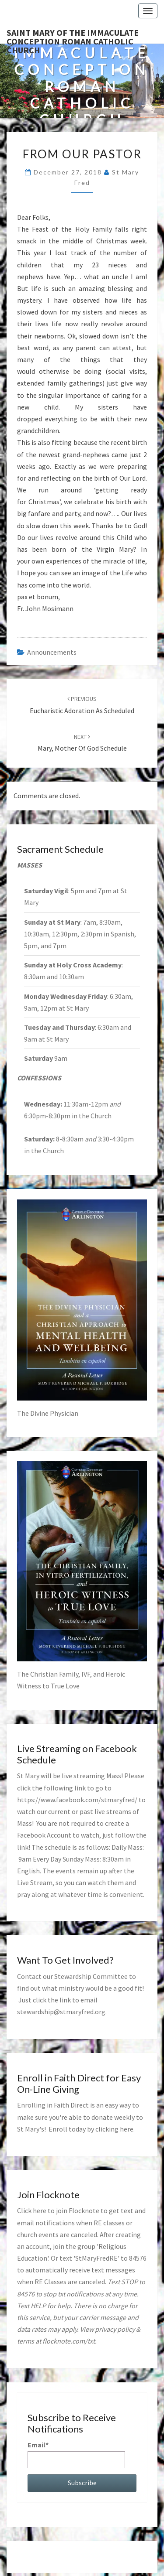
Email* (76, 2454)
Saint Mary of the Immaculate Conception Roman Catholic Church (73, 35)
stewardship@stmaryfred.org (61, 2011)
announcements (52, 652)
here (126, 2129)
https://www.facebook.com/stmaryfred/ (77, 1799)
